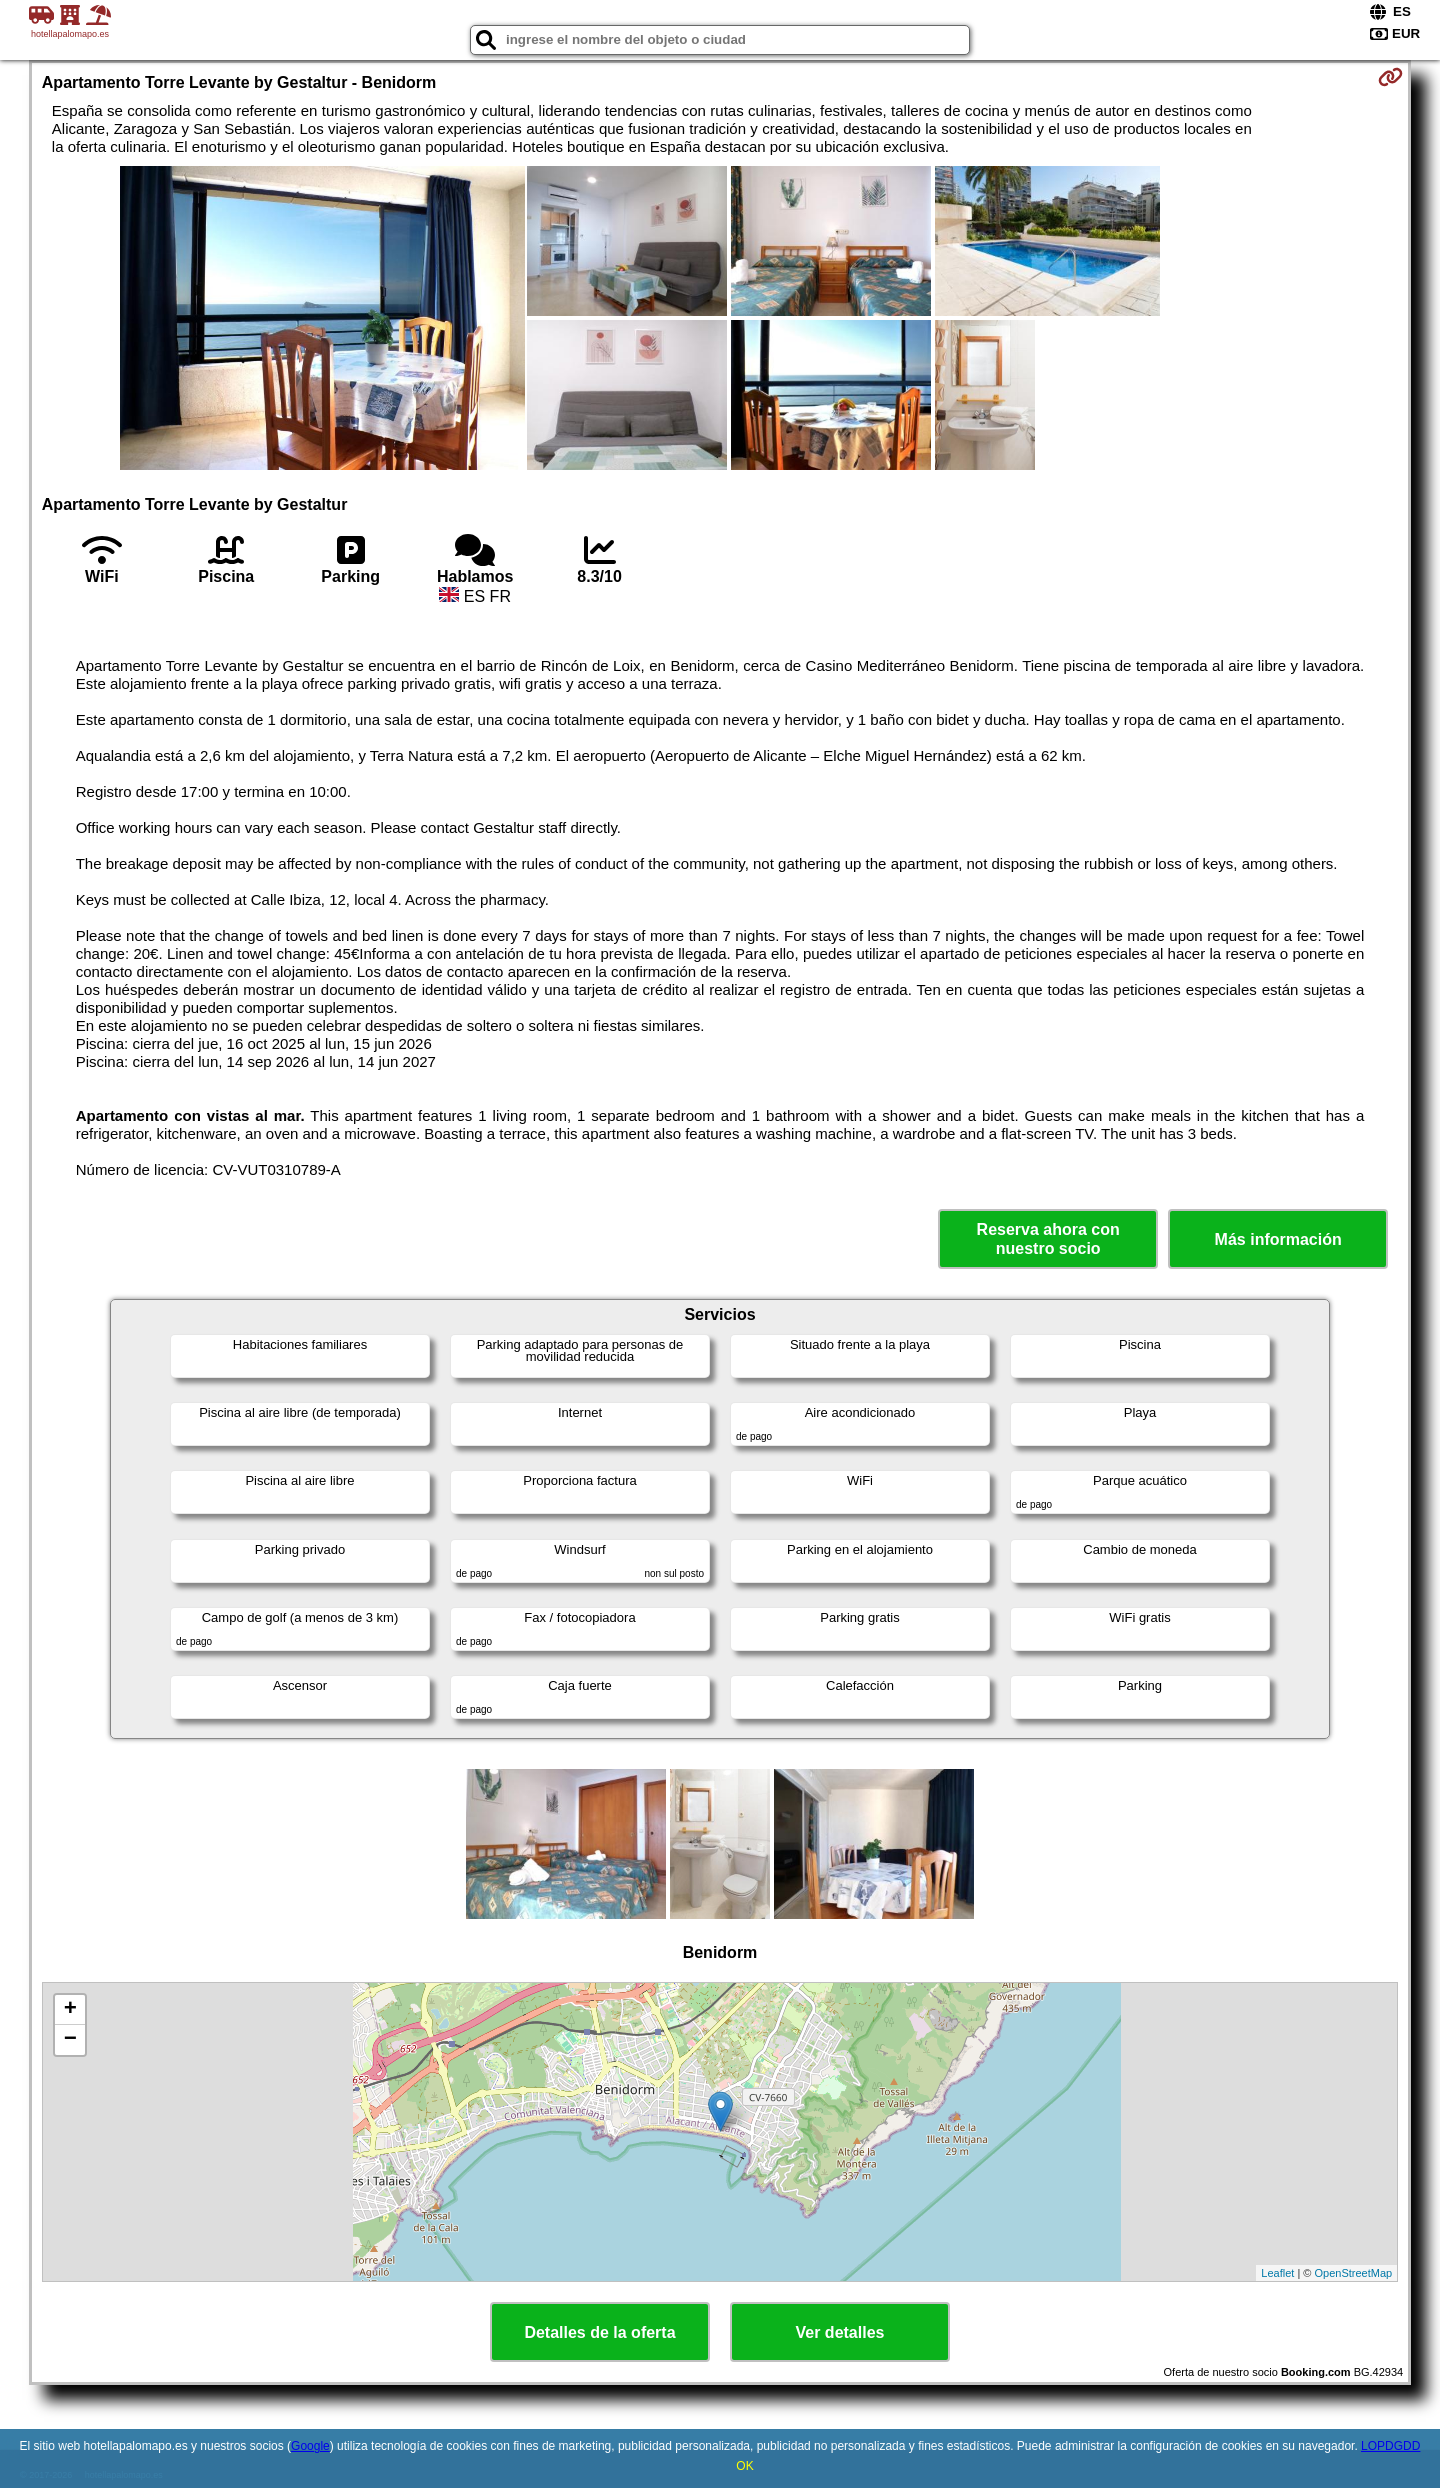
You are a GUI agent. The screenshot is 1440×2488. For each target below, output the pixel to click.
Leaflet (1277, 2273)
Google (310, 2446)
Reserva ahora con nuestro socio (1048, 1239)
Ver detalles (840, 2332)
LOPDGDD (1390, 2446)
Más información (1278, 1239)
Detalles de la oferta (599, 2332)
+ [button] (70, 2010)
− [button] (70, 2040)
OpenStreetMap (1354, 2273)
